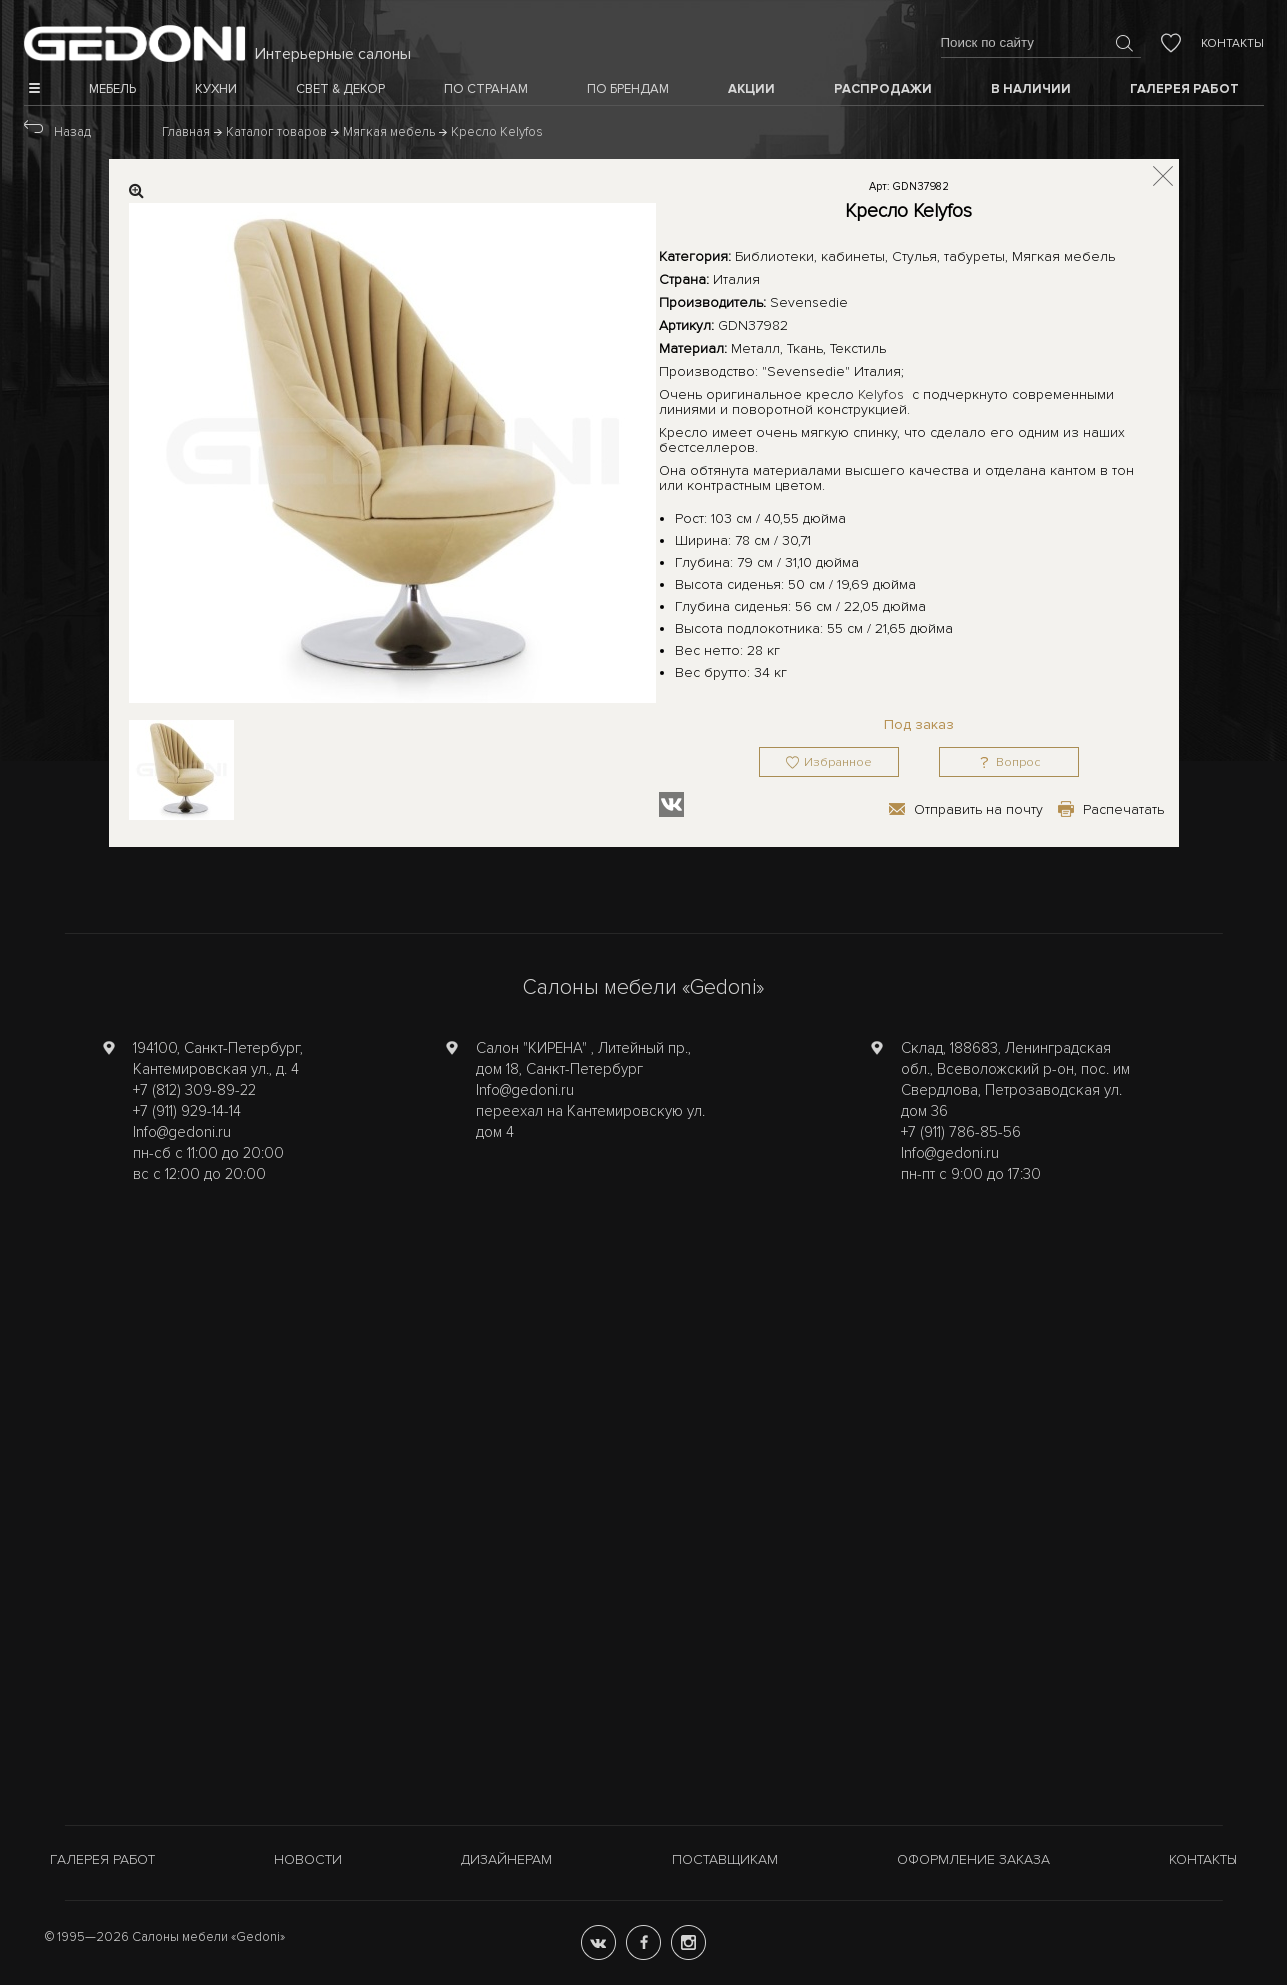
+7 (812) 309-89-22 (194, 1090)
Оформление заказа (973, 1859)
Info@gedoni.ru (182, 1132)
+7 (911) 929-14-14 (187, 1111)
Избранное (838, 762)
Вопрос (1018, 762)
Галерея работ (102, 1859)
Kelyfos (881, 394)
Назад (72, 132)
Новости (308, 1859)
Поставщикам (725, 1859)
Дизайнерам (506, 1859)
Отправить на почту (978, 809)
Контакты (1232, 43)
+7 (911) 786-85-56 (961, 1132)
